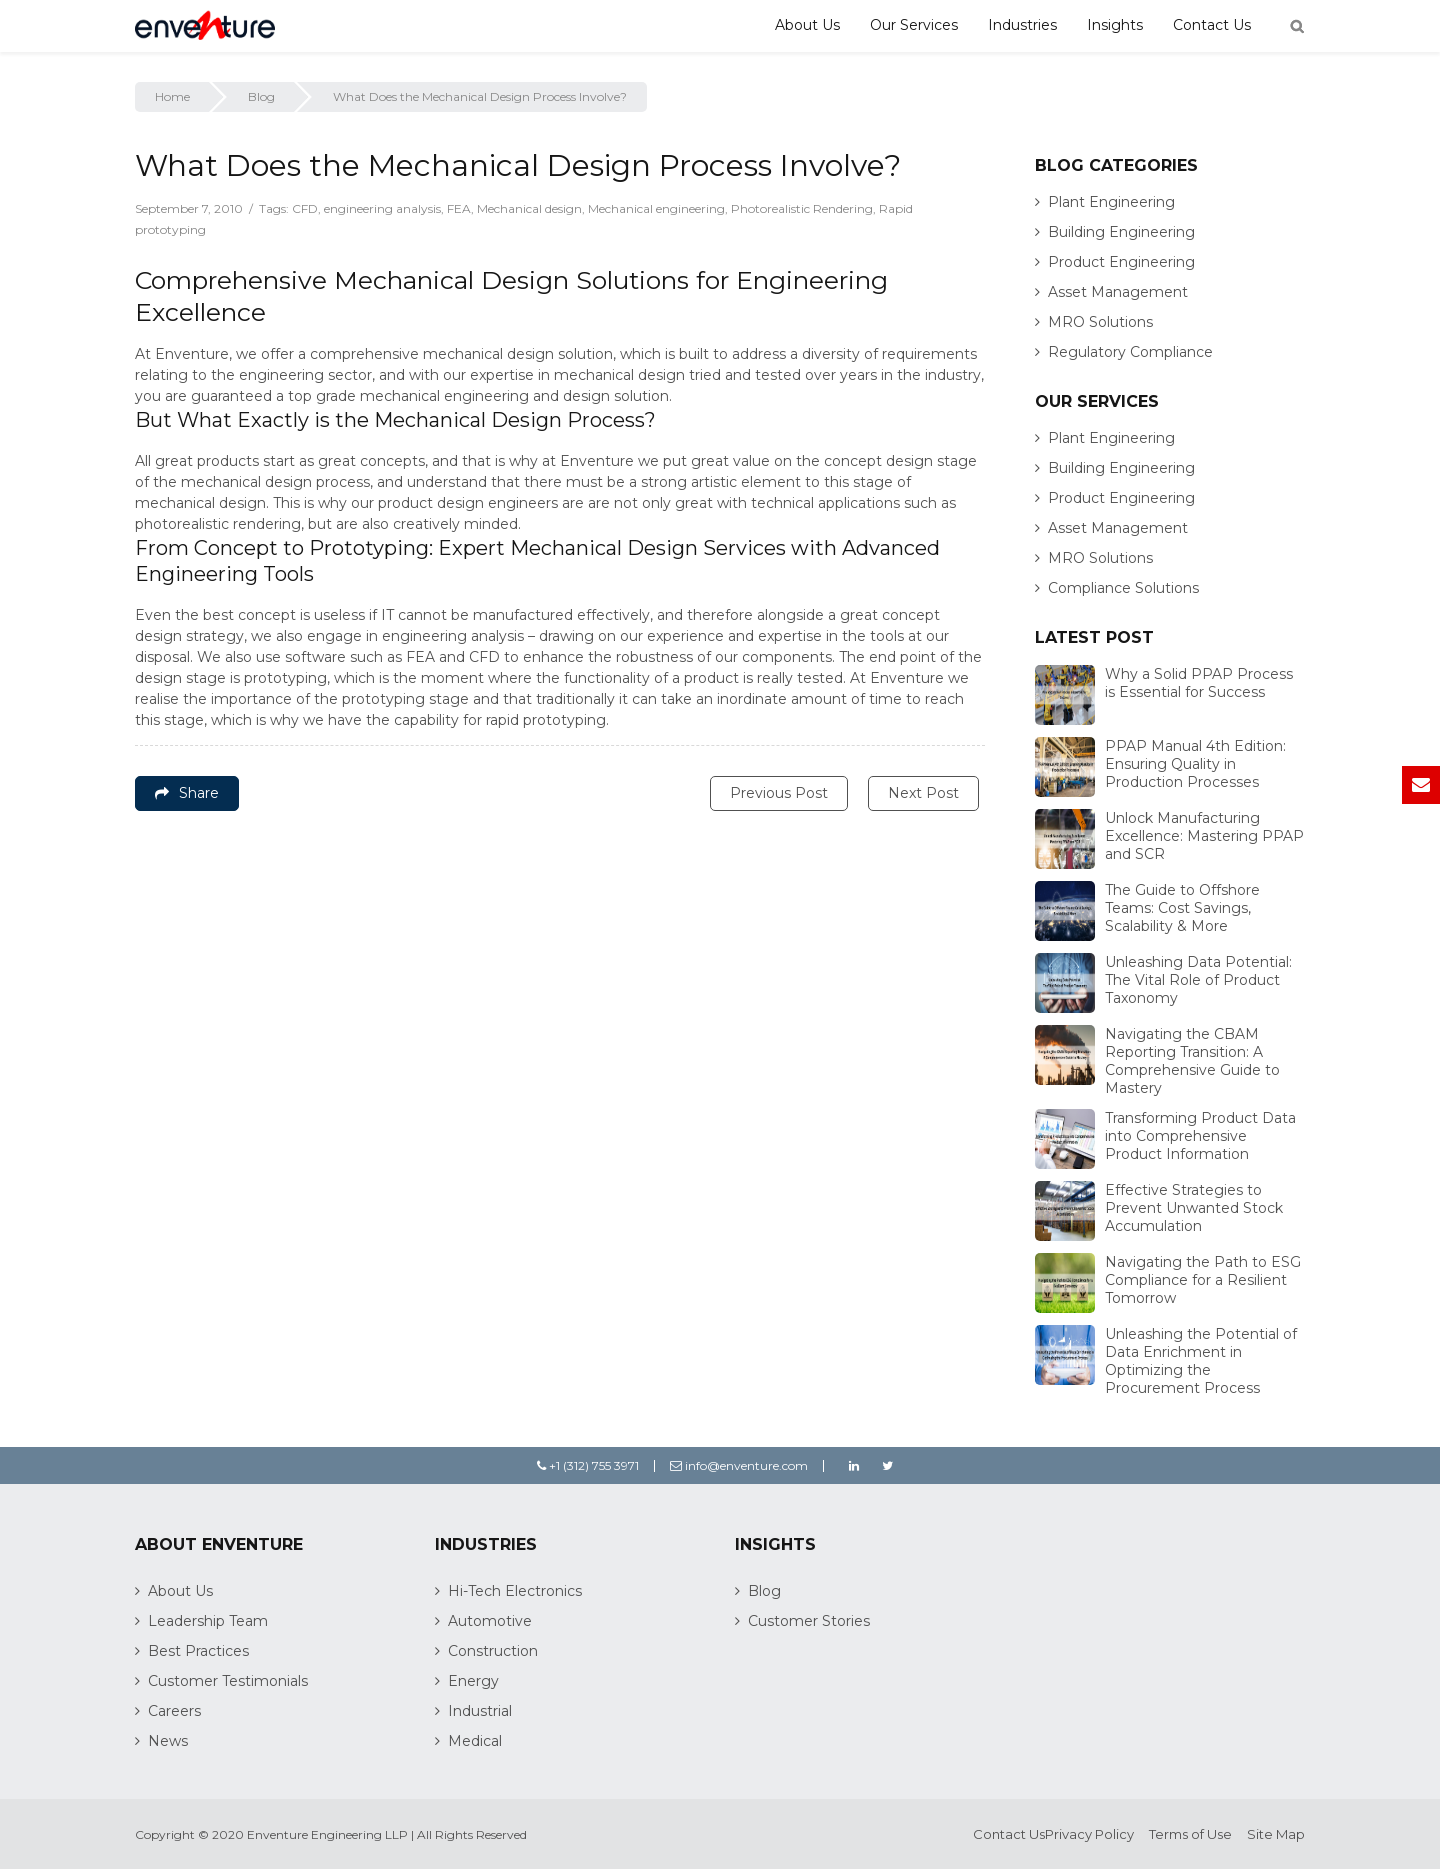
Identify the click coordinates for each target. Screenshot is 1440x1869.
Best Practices (198, 1651)
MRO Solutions (1100, 322)
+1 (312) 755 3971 (588, 1465)
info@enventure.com (739, 1465)
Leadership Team (208, 1621)
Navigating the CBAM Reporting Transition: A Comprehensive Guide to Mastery (1192, 1061)
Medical (475, 1741)
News (168, 1741)
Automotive (490, 1621)
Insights (1115, 25)
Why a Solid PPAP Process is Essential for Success (1199, 683)
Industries (1022, 25)
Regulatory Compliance (1130, 352)
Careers (174, 1711)
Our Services (914, 25)
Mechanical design (529, 208)
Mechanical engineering (656, 208)
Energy (473, 1681)
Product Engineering (1121, 262)
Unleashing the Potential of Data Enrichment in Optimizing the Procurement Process (1201, 1361)
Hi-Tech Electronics (515, 1591)
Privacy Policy (1089, 1834)
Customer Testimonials (228, 1681)
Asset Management (1118, 292)
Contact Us (1212, 25)
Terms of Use (1190, 1834)
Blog (261, 96)
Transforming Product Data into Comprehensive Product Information (1200, 1136)
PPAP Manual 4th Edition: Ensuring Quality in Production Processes (1195, 764)
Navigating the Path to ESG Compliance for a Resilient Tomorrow (1203, 1280)
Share (187, 793)
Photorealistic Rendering (802, 208)
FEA (459, 208)
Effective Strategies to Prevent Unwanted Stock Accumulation (1194, 1208)
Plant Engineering (1111, 202)
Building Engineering (1121, 232)
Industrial (480, 1711)
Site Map (1276, 1834)
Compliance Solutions (1123, 588)
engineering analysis (382, 208)
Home (172, 96)
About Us (807, 25)
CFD (305, 208)
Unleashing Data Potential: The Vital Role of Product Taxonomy (1198, 980)
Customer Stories (809, 1621)
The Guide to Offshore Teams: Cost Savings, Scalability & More (1182, 908)
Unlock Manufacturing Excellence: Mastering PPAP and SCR (1204, 836)
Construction (493, 1651)
